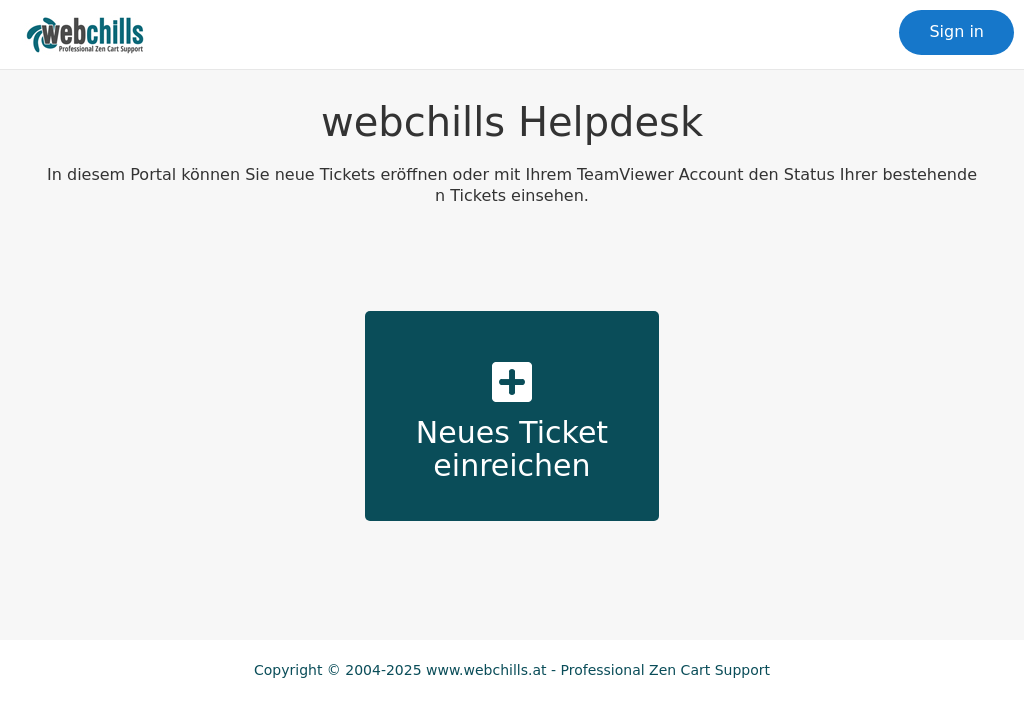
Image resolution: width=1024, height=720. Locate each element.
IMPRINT (512, 690)
